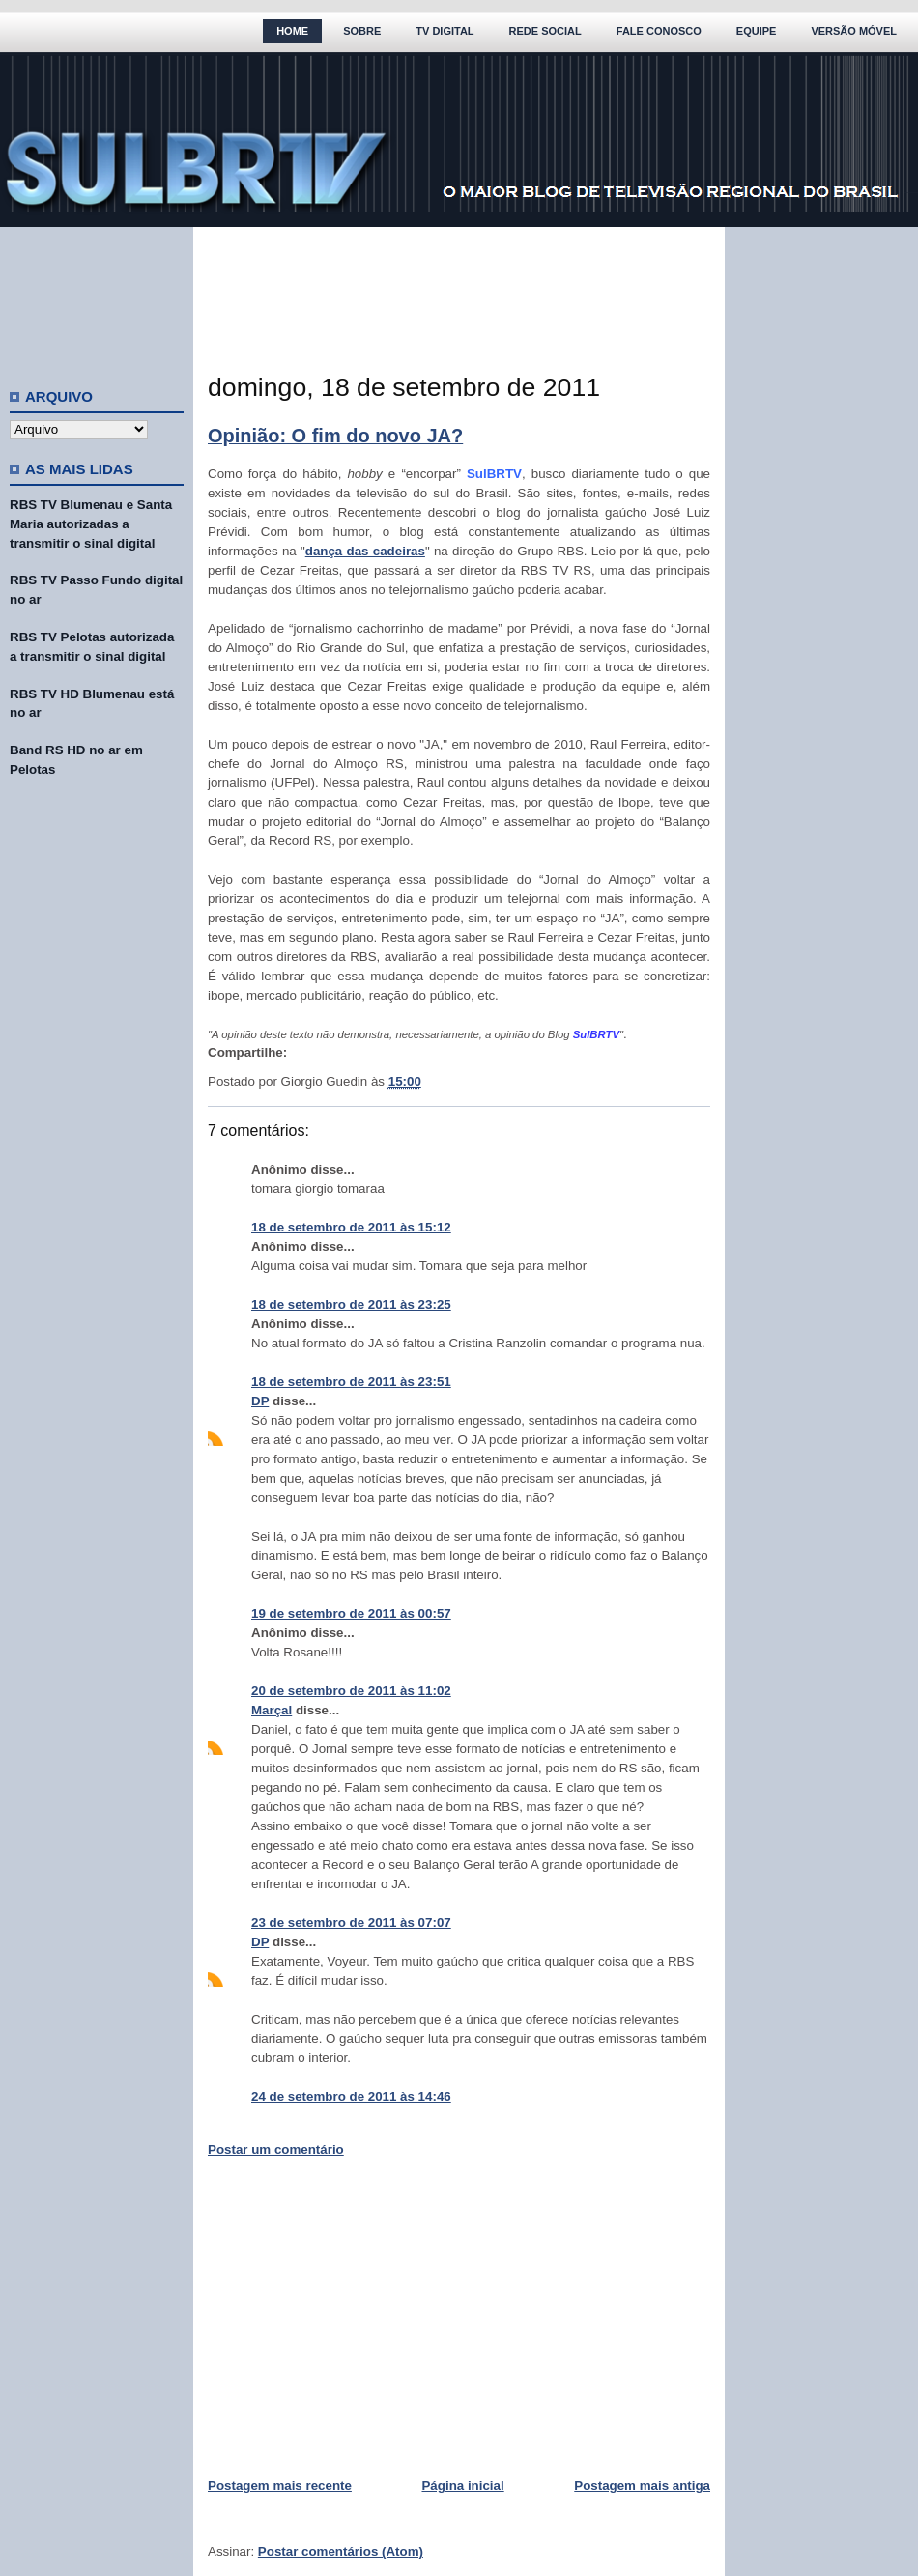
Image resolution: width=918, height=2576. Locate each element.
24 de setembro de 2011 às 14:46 (351, 2096)
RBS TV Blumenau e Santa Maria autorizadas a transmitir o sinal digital (91, 524)
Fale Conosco (659, 31)
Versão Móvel (854, 31)
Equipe (756, 31)
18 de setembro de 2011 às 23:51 (351, 1381)
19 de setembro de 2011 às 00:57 (351, 1613)
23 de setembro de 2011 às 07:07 (351, 1922)
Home (292, 31)
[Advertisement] (97, 299)
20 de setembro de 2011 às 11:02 (351, 1691)
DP (260, 1401)
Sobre (362, 31)
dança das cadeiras (365, 551)
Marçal (271, 1710)
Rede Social (545, 31)
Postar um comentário (276, 2149)
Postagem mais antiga (642, 2485)
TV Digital (444, 31)
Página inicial (462, 2485)
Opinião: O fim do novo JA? (335, 435)
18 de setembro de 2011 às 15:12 (351, 1227)
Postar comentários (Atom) (340, 2551)
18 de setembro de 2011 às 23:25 (351, 1304)
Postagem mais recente (280, 2485)
